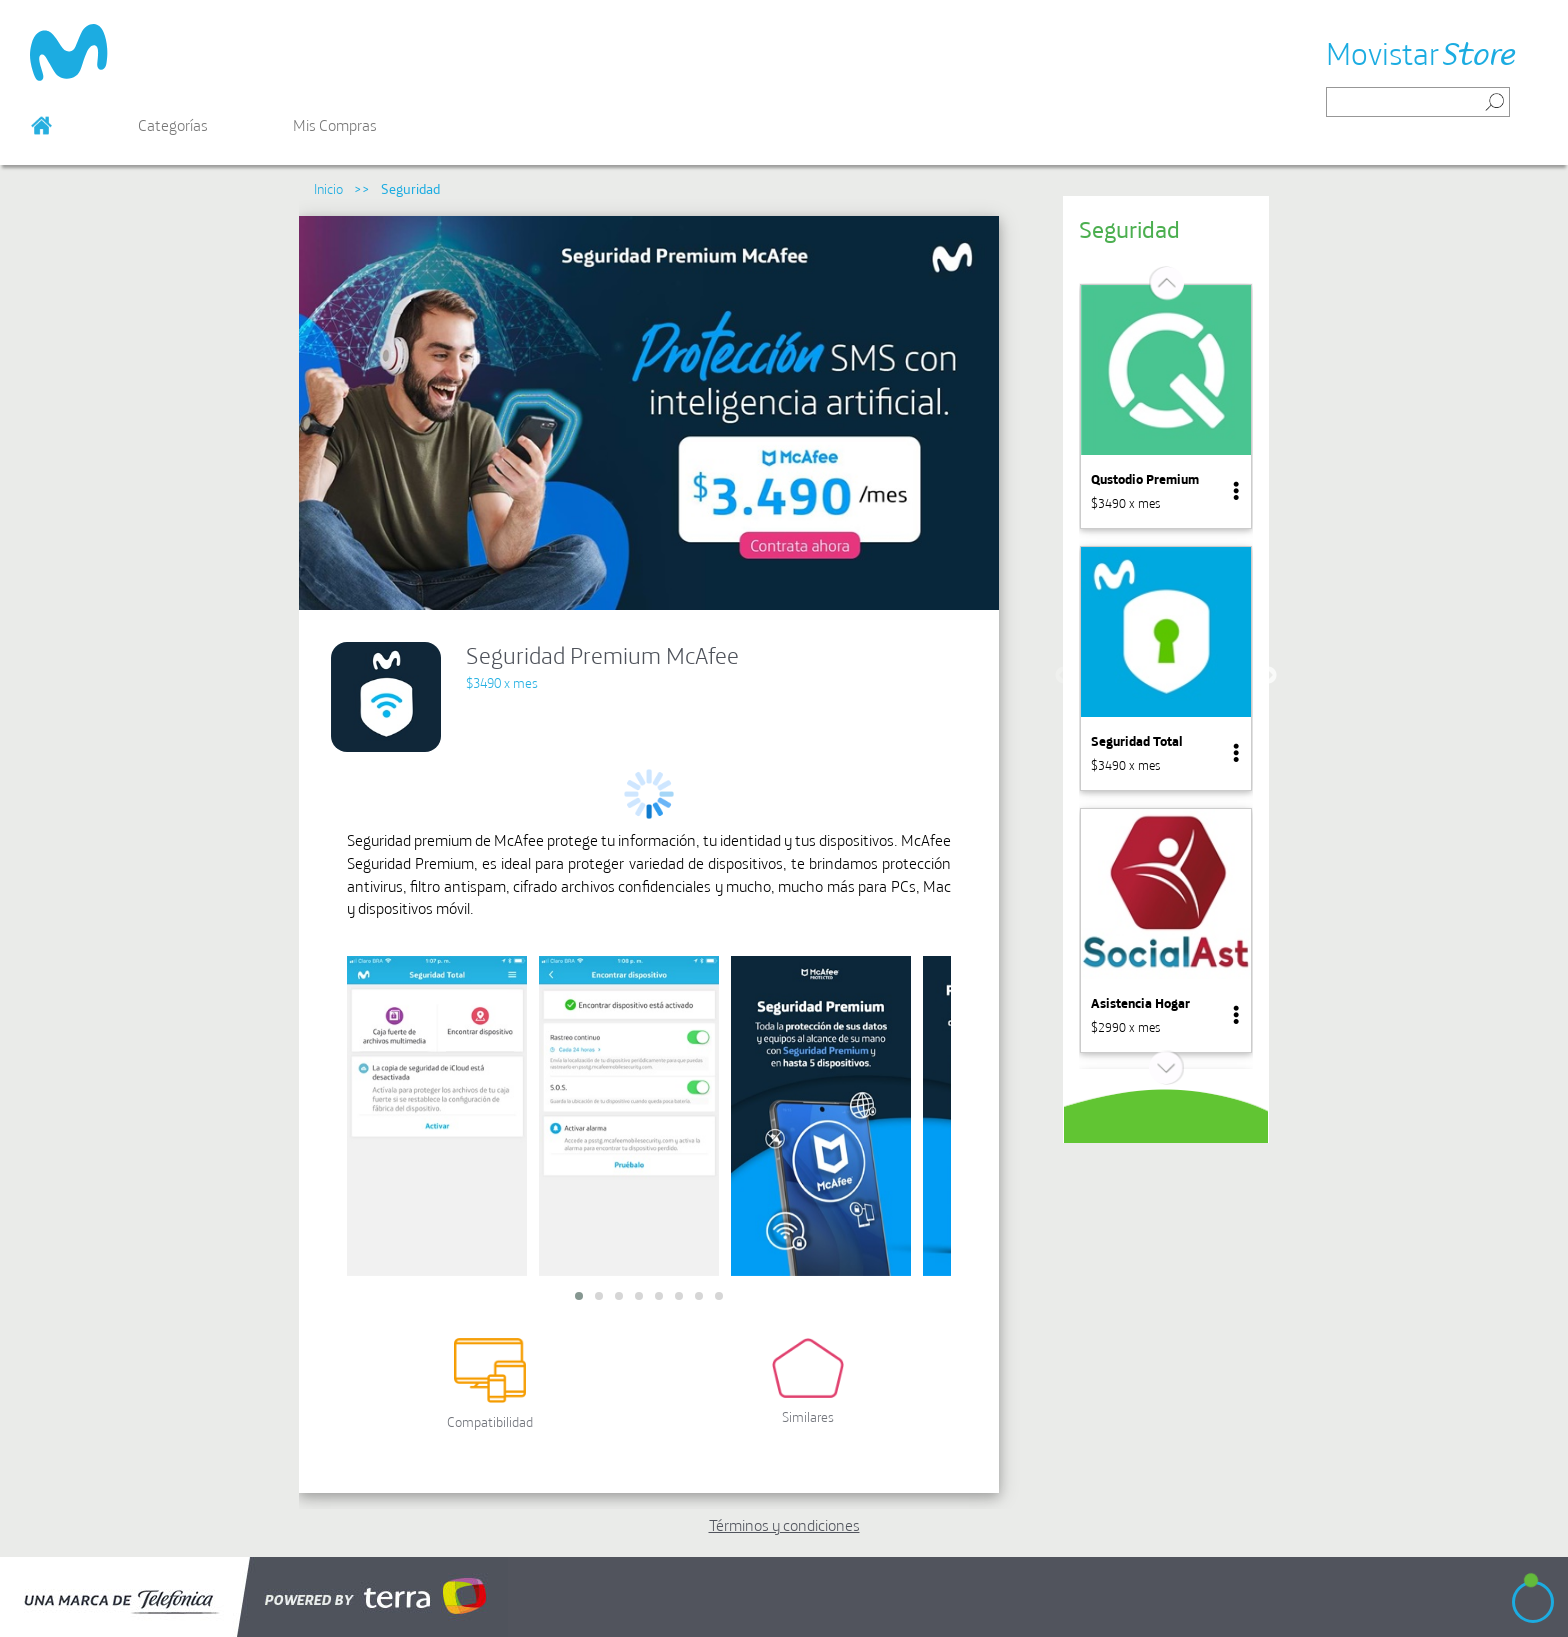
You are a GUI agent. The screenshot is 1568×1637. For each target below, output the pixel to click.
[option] (1166, 406)
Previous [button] (1064, 676)
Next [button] (1268, 676)
